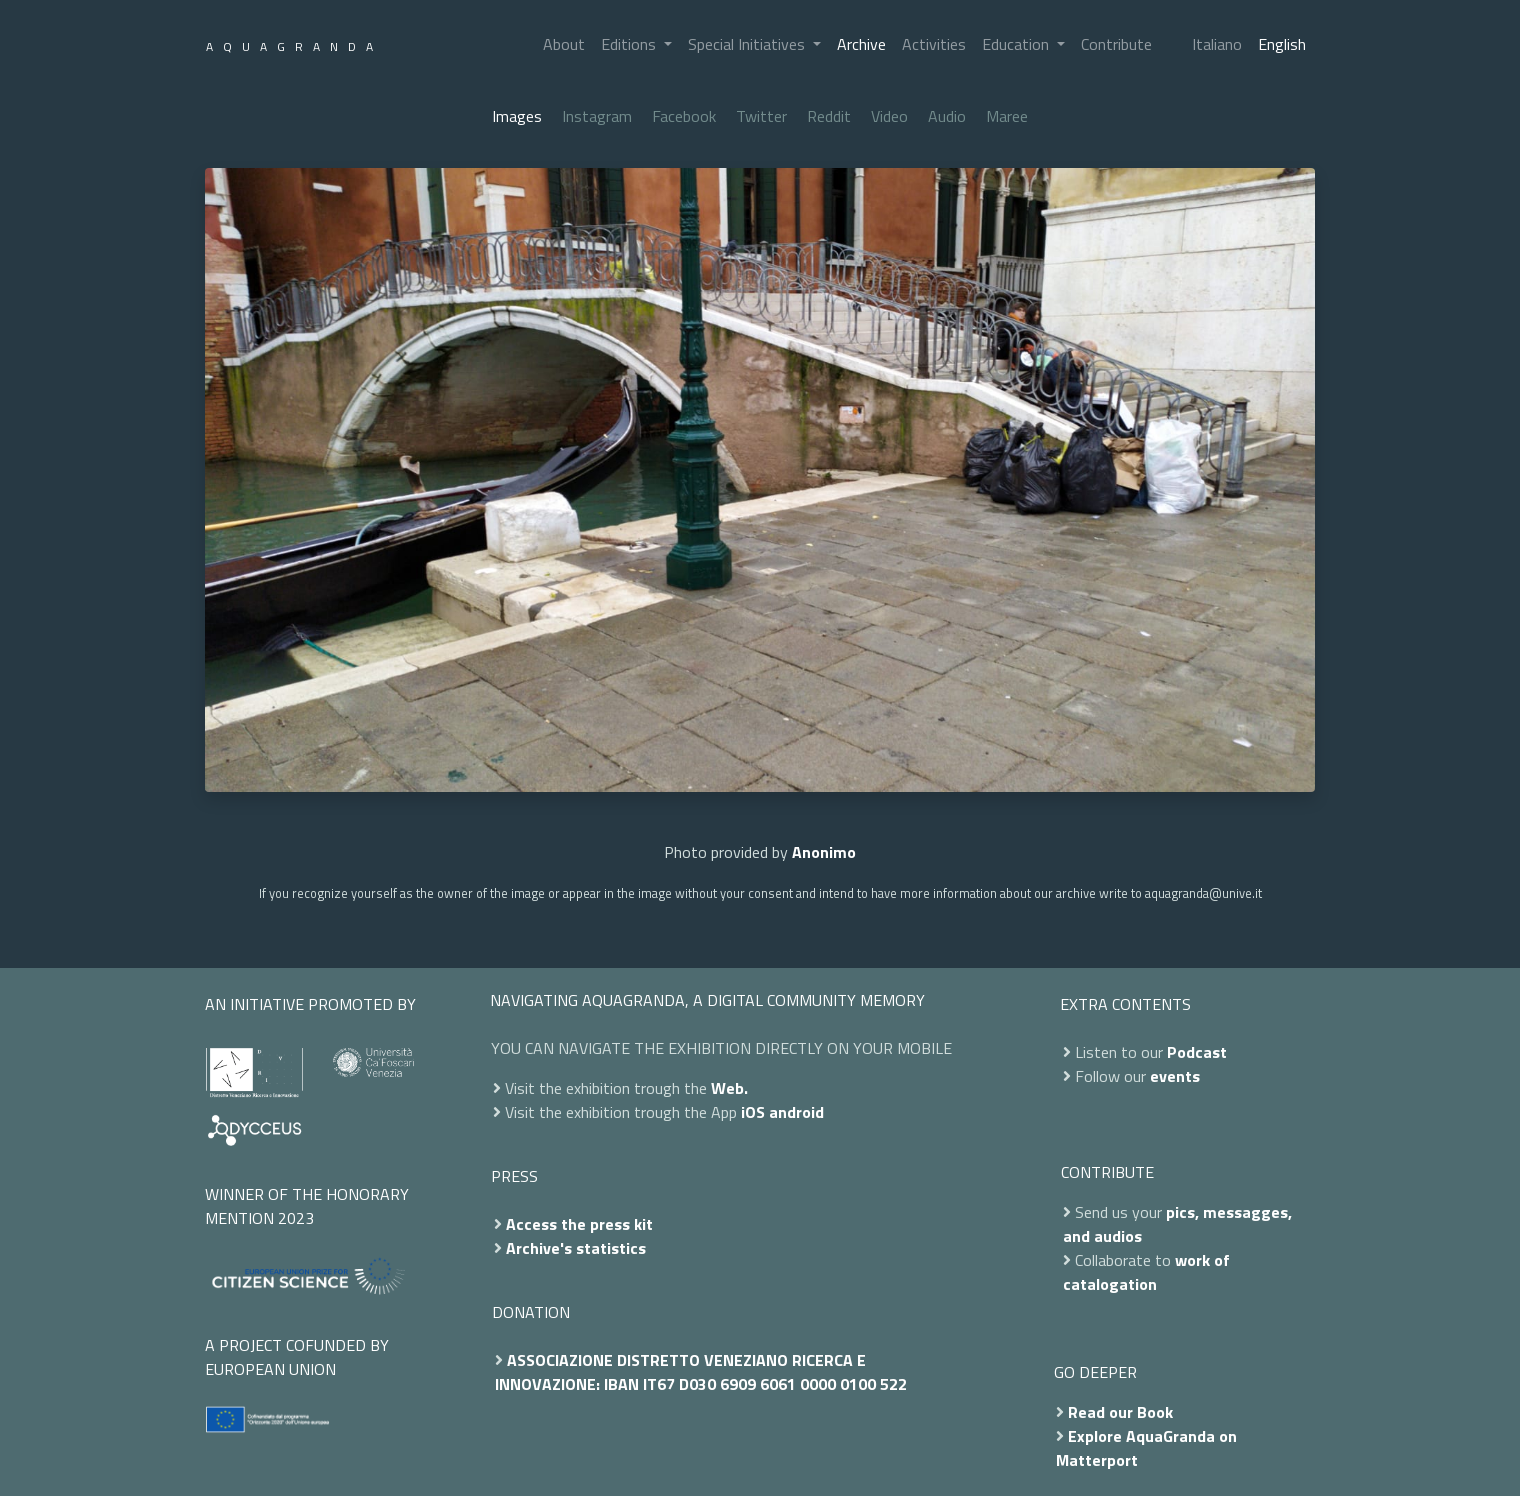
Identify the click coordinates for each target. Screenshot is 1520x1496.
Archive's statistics (576, 1248)
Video (889, 116)
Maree (1007, 116)
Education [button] (1017, 44)
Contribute (1116, 44)
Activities (934, 44)
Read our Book (1120, 1412)
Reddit (829, 116)
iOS (753, 1112)
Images (517, 116)
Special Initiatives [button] (748, 44)
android (796, 1112)
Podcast (1197, 1052)
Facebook (684, 116)
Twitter (761, 116)
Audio (947, 116)
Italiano (1217, 44)
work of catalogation (1146, 1272)
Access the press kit (579, 1224)
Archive (861, 44)
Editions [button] (630, 44)
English (1282, 44)
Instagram (597, 116)
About (564, 44)
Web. (729, 1088)
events (1175, 1076)
